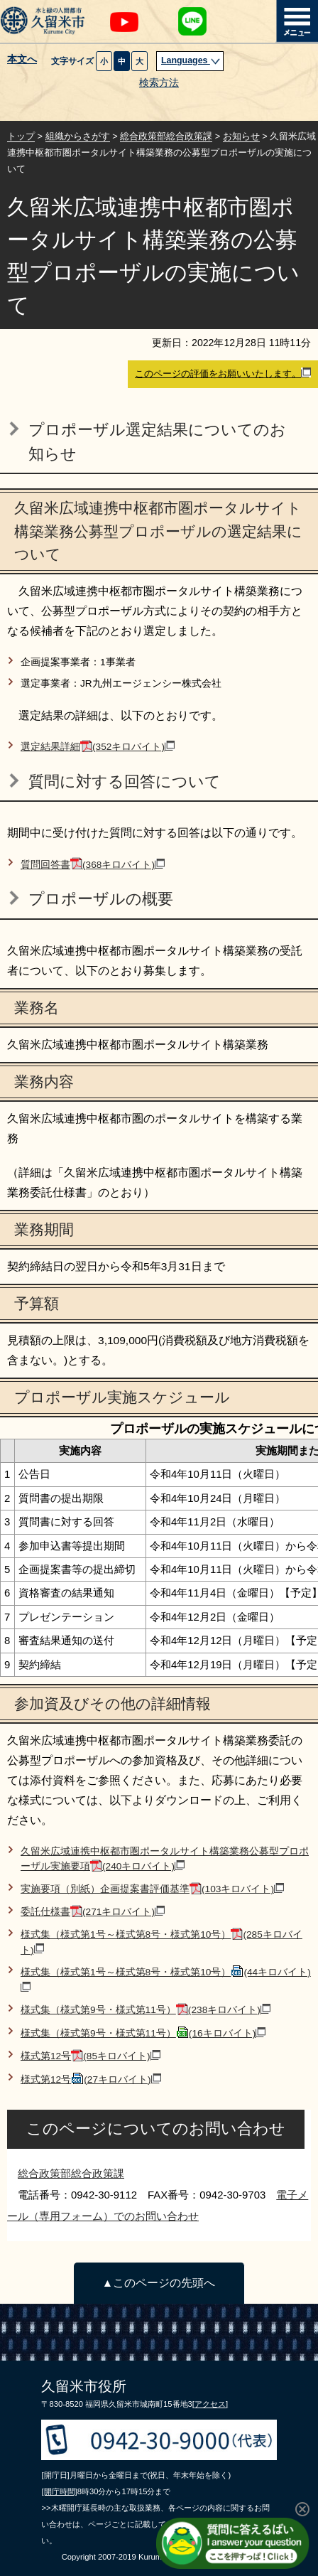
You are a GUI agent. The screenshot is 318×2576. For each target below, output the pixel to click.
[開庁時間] (59, 2491)
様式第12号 (90, 2056)
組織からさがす (77, 136)
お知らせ (241, 136)
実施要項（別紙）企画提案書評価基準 (152, 1889)
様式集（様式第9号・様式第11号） (145, 2010)
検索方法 (159, 82)
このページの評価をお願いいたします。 (223, 373)
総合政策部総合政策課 (166, 136)
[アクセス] (210, 2404)
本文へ (22, 60)
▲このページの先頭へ (158, 2283)
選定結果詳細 (98, 746)
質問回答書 (93, 864)
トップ (21, 136)
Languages (191, 60)
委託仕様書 (93, 1911)
